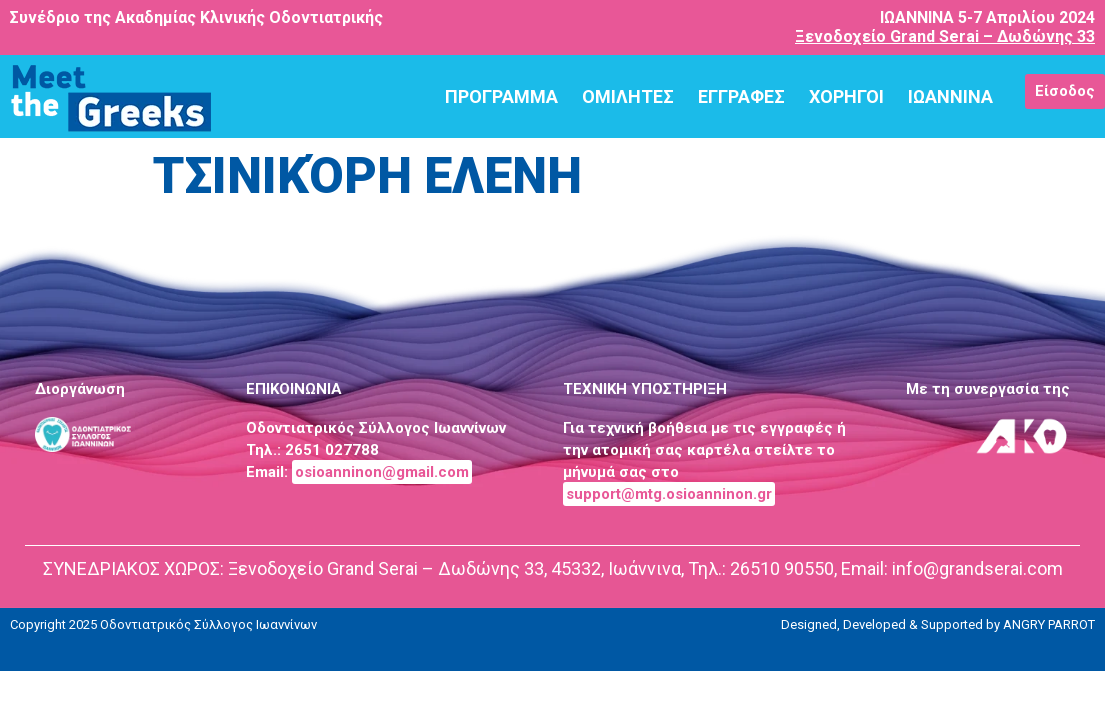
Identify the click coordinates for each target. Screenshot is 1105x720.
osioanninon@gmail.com (382, 472)
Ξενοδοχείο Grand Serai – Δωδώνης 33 (945, 36)
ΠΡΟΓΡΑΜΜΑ (501, 96)
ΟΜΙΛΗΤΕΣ (628, 96)
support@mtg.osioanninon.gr (669, 494)
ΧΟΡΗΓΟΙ (846, 96)
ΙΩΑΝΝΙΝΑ (950, 96)
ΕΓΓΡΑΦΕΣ (741, 96)
